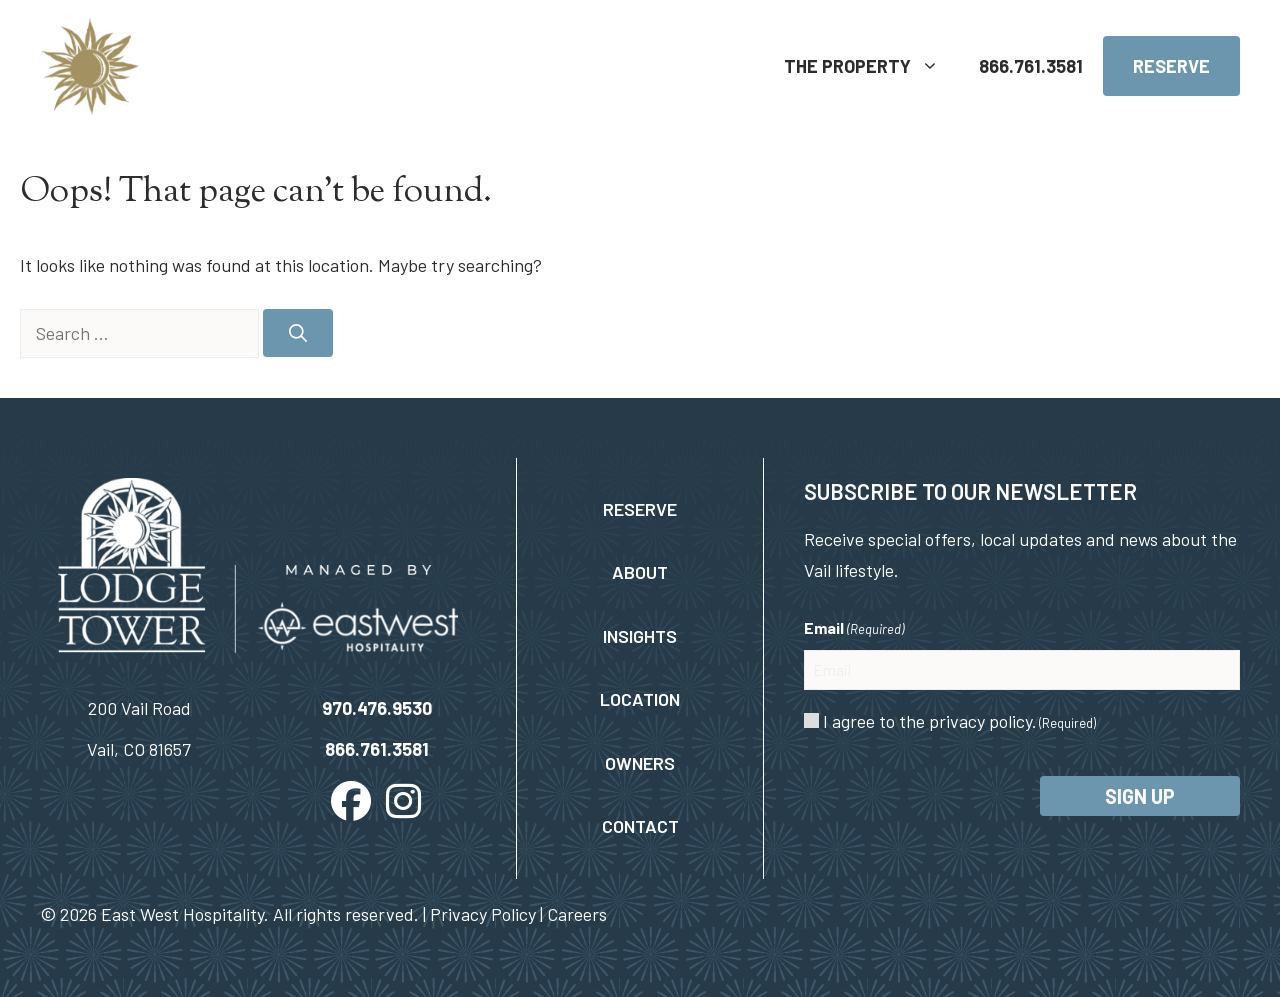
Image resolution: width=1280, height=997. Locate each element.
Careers (577, 914)
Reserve (1171, 66)
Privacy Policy (483, 914)
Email (854, 629)
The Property (871, 66)
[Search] (298, 333)
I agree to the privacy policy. (959, 721)
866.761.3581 (1031, 66)
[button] (351, 801)
